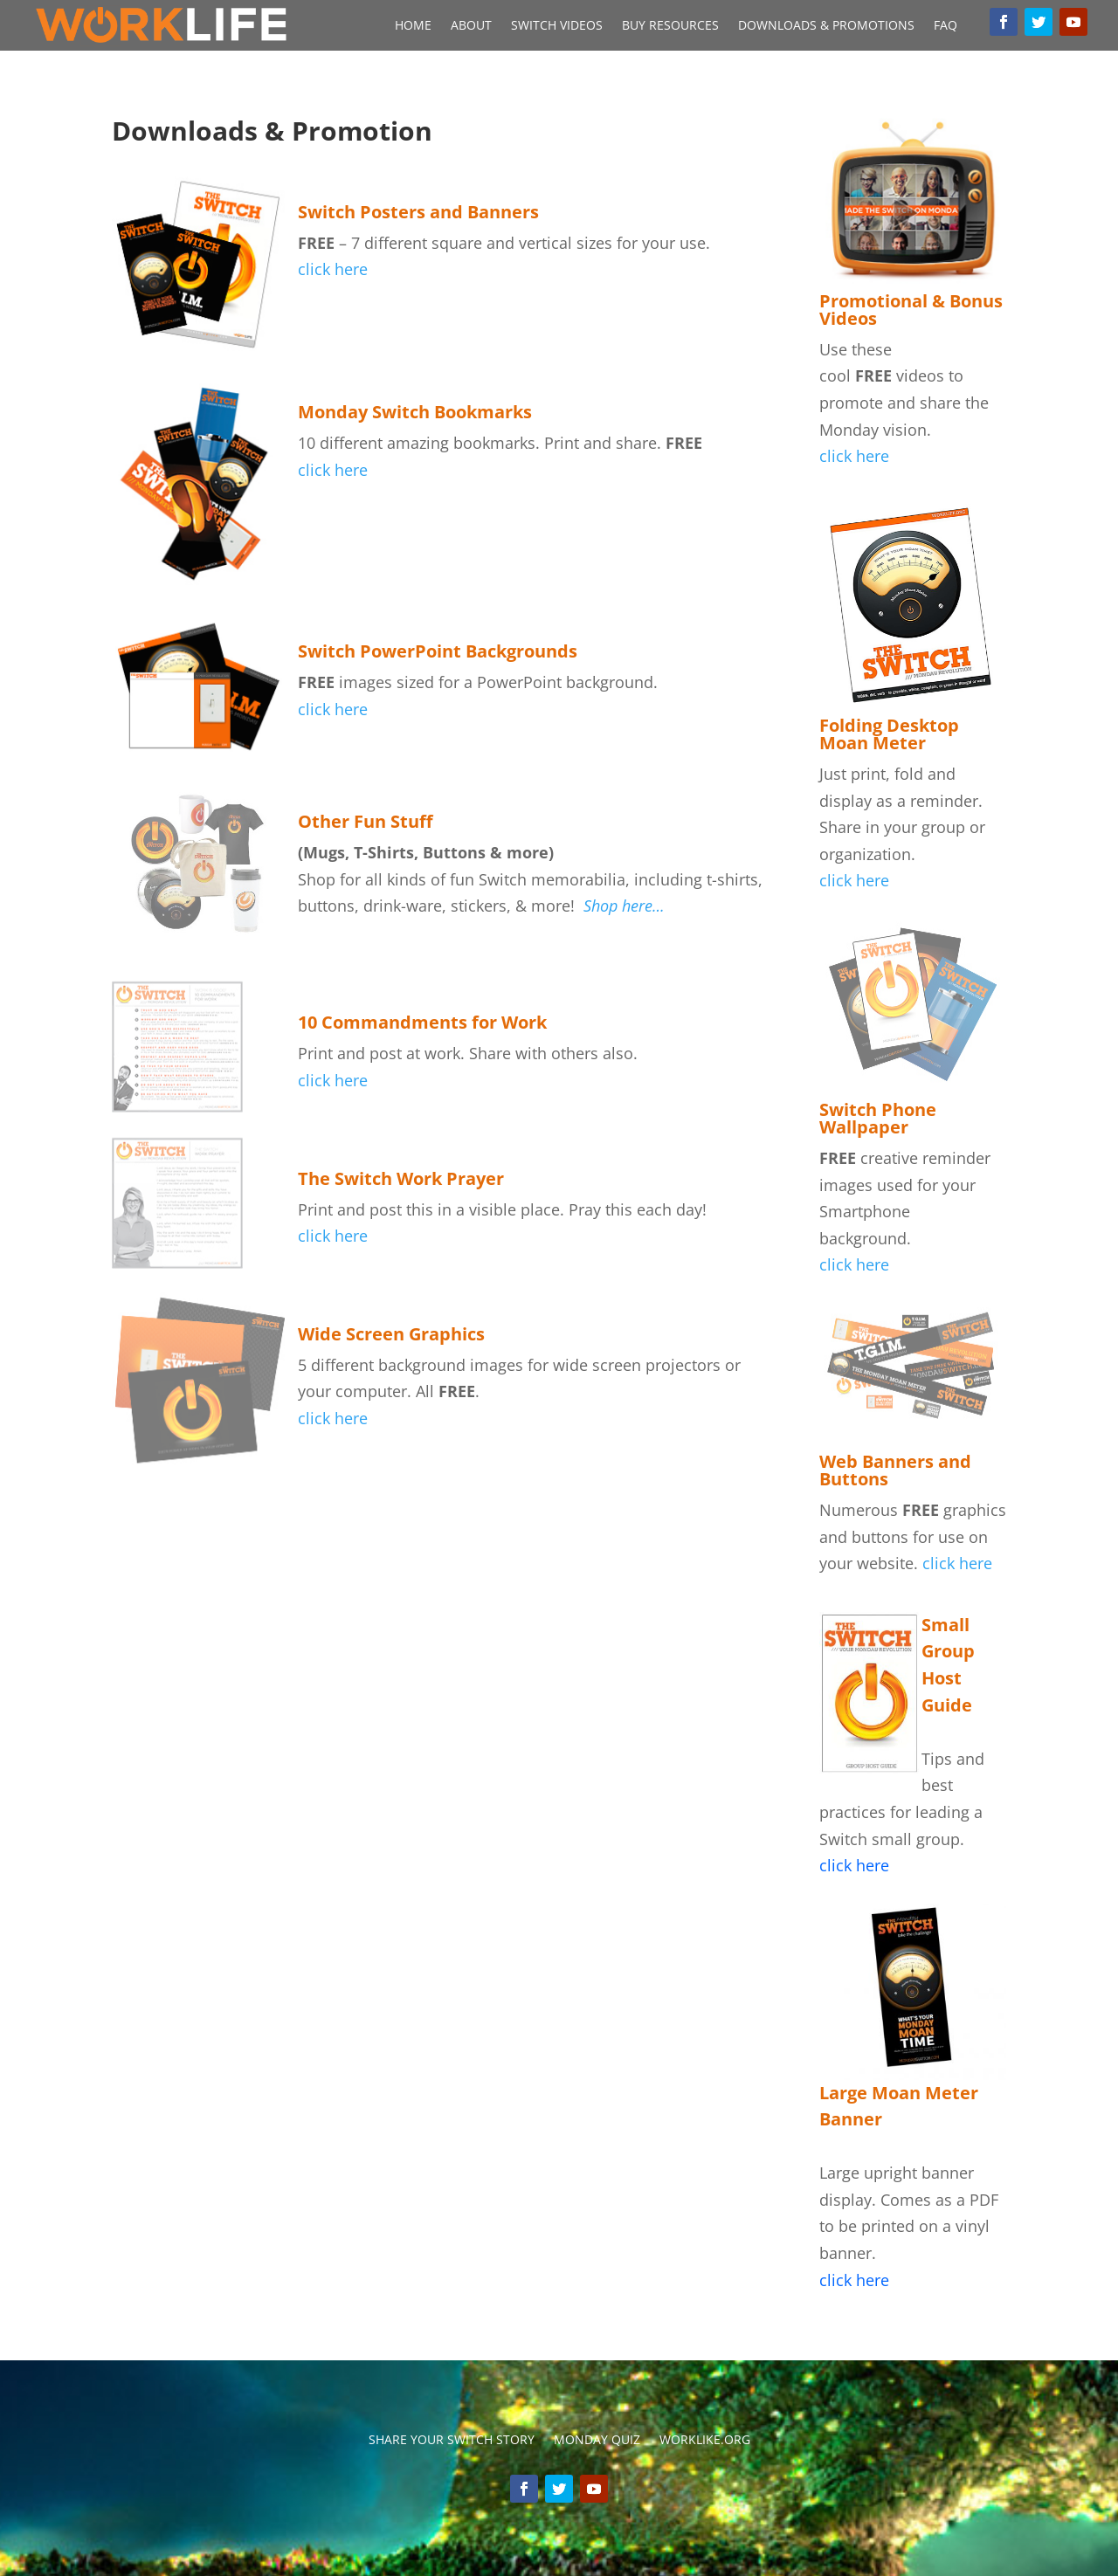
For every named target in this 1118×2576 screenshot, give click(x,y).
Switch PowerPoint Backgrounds (437, 651)
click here (333, 1080)
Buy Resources (670, 26)
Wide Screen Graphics (391, 1334)
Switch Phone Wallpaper (877, 1118)
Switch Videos (557, 26)
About (471, 26)
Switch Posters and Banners (418, 212)
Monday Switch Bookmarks (415, 412)
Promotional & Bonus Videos (911, 309)
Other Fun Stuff (365, 821)
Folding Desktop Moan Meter (889, 733)
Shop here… (624, 905)
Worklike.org (704, 2441)
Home (413, 26)
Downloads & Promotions (826, 26)
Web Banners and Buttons (895, 1470)
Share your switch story (452, 2441)
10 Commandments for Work (422, 1022)
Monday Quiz (597, 2441)
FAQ (945, 26)
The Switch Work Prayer (401, 1178)
